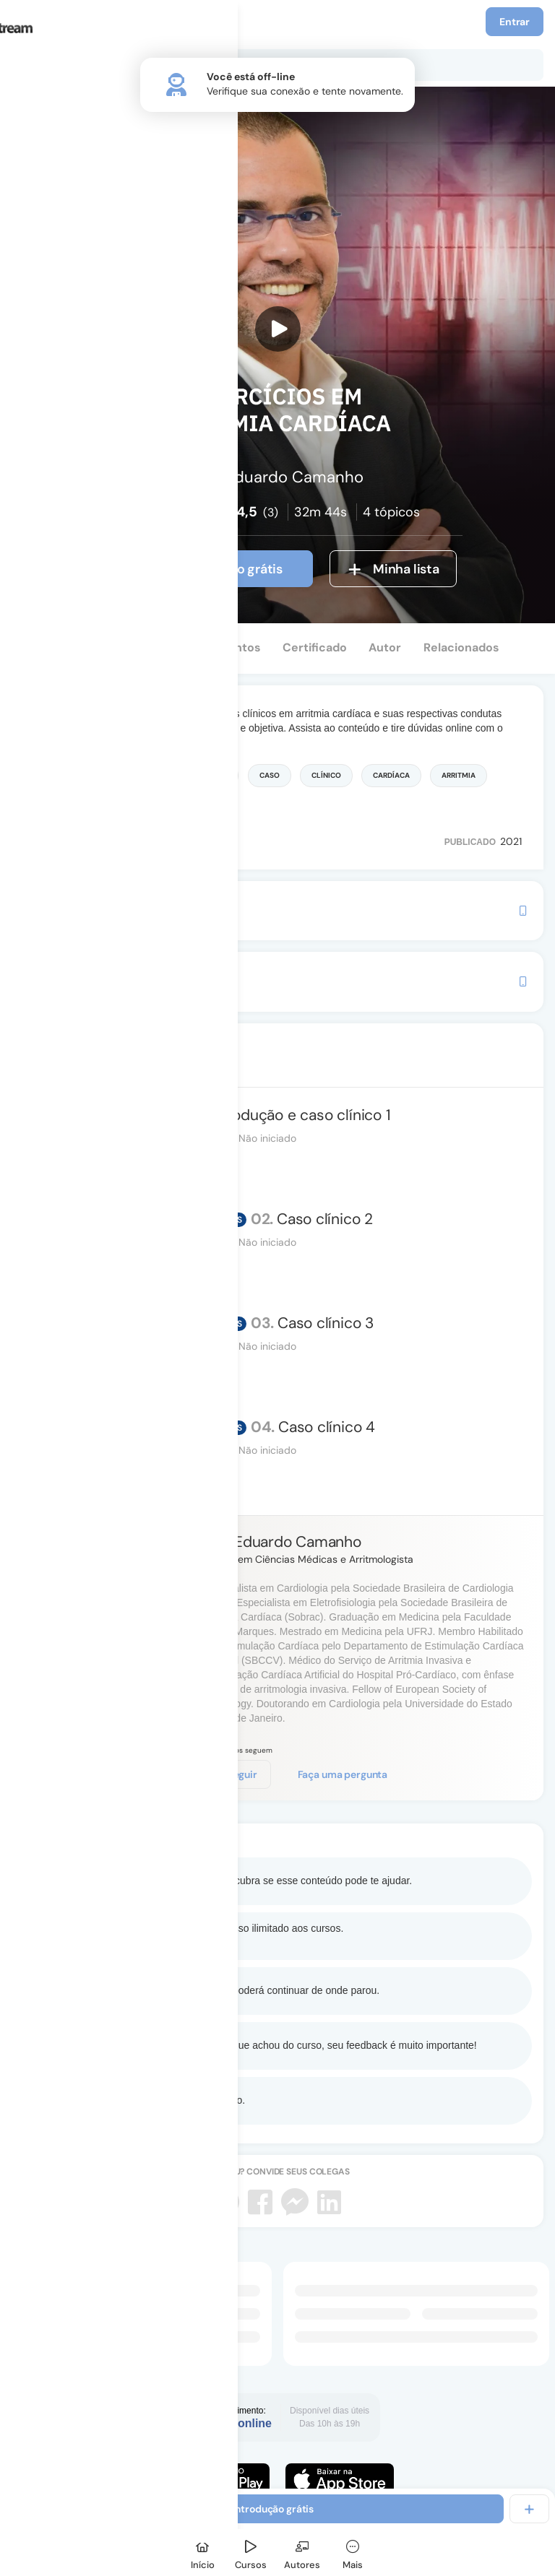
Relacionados (461, 647)
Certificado (315, 647)
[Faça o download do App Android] (215, 2479)
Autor (385, 647)
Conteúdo (52, 647)
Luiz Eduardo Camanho (282, 1542)
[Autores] (302, 2553)
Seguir (237, 1774)
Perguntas (132, 647)
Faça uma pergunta (343, 1774)
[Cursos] (251, 2553)
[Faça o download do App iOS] (339, 2479)
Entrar (514, 21)
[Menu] (28, 21)
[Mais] (352, 2553)
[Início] (202, 2553)
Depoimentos (222, 647)
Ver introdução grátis (206, 569)
